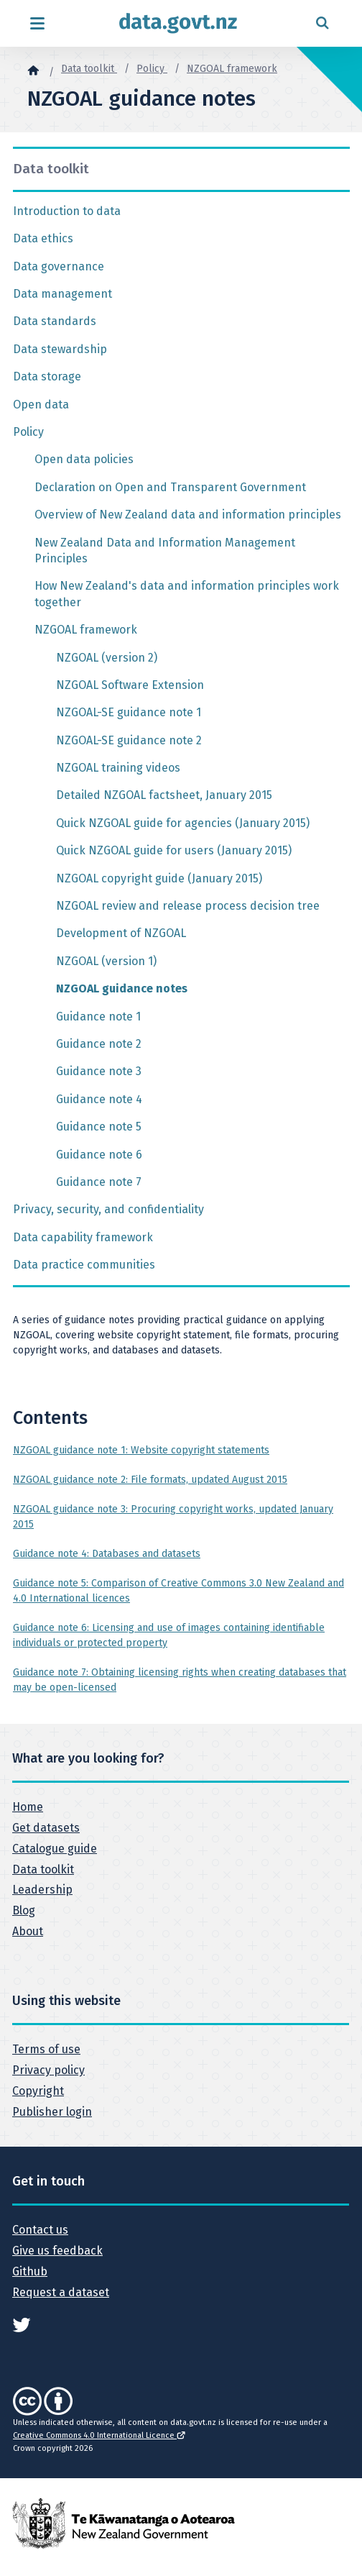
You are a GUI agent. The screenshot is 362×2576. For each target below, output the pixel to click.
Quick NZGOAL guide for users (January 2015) (174, 850)
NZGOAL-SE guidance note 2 (129, 740)
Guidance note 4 (99, 1099)
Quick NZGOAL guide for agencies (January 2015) (183, 823)
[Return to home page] (178, 23)
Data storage (47, 376)
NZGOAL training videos (118, 768)
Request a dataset (60, 2292)
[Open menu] (37, 23)
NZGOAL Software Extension (130, 685)
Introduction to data (67, 211)
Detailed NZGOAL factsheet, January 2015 (164, 795)
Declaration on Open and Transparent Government (170, 487)
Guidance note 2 (98, 1044)
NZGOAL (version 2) (106, 657)
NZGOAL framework (232, 69)
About (27, 1931)
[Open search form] (322, 23)
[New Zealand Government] (123, 2523)
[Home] (33, 70)
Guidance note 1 (98, 1016)
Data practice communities (84, 1264)
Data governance (58, 266)
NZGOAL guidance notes (121, 988)
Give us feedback (57, 2250)
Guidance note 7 (98, 1182)
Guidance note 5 (98, 1126)
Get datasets (46, 1828)
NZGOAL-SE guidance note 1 (128, 712)
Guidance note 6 (99, 1154)
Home (27, 1807)
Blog (23, 1910)
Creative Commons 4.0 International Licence (99, 2435)
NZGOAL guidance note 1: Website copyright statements (141, 1450)
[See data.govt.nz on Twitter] (21, 2324)
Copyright (38, 2091)
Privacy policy (48, 2070)
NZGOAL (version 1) (106, 961)
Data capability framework (83, 1237)
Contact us (40, 2230)
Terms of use (46, 2049)
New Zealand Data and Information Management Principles (164, 550)
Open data (41, 404)
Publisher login (52, 2112)
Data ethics (43, 238)
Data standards (54, 321)
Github (29, 2271)
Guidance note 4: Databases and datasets (106, 1554)
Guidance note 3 (98, 1071)
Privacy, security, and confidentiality (108, 1209)
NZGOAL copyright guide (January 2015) (159, 878)
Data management (62, 294)
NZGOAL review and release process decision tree (188, 906)
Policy (151, 69)
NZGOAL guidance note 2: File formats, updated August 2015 (150, 1480)
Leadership (42, 1889)
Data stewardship (60, 349)
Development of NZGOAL (121, 933)
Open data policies (84, 459)
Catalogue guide (54, 1848)
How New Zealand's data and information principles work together (186, 593)
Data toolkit (89, 69)
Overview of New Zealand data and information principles (187, 514)
